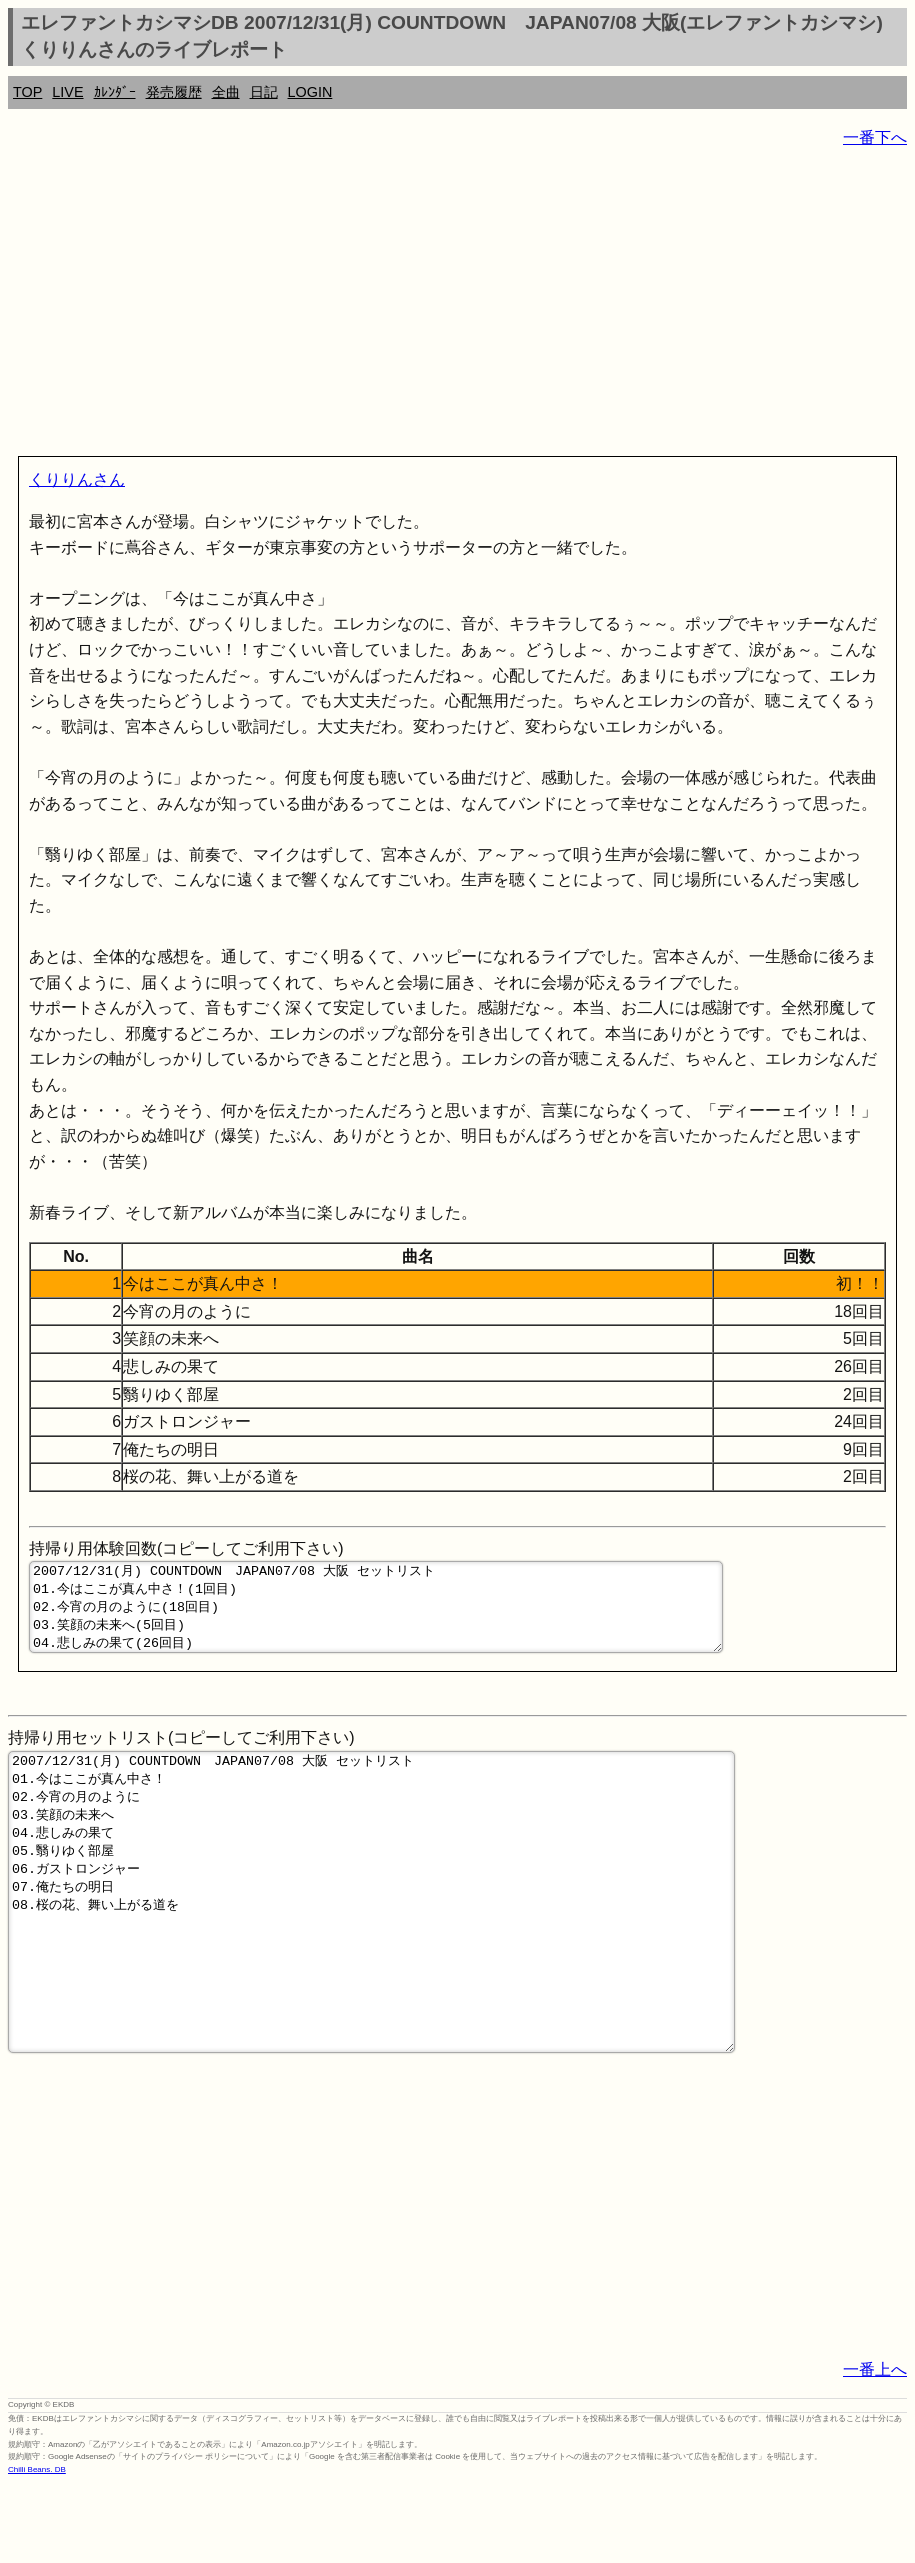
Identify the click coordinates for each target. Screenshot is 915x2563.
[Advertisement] (457, 306)
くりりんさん (77, 479)
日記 (264, 92)
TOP (27, 92)
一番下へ (875, 137)
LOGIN (310, 92)
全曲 (226, 92)
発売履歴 (174, 92)
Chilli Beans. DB (37, 2547)
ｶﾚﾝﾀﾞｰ (115, 92)
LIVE (67, 92)
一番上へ (875, 2447)
